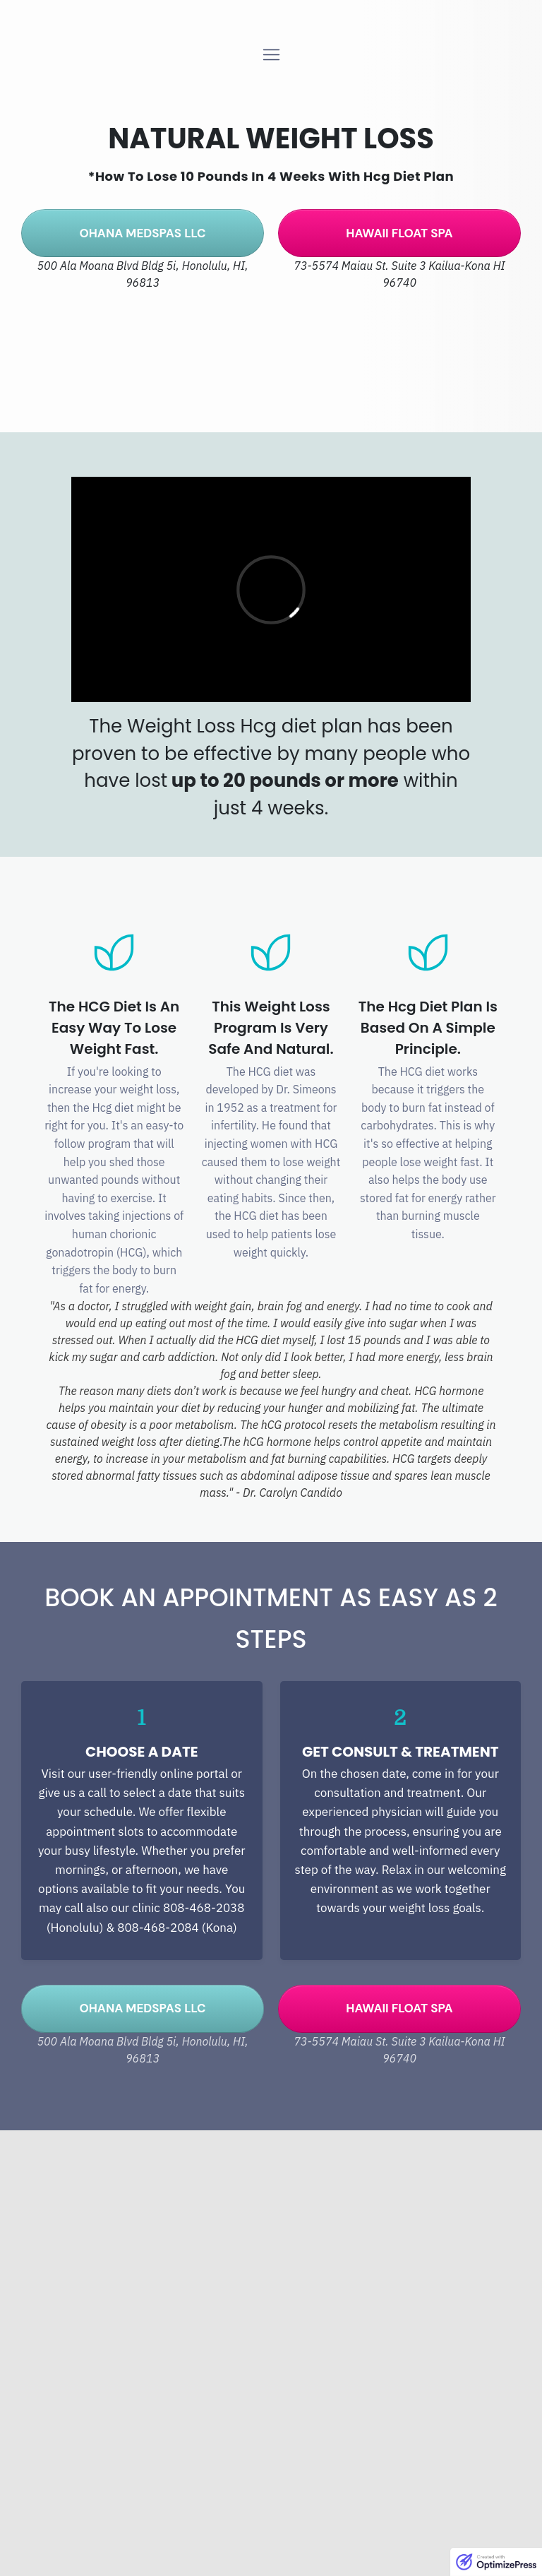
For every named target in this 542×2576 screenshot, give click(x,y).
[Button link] (142, 233)
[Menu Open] (271, 55)
